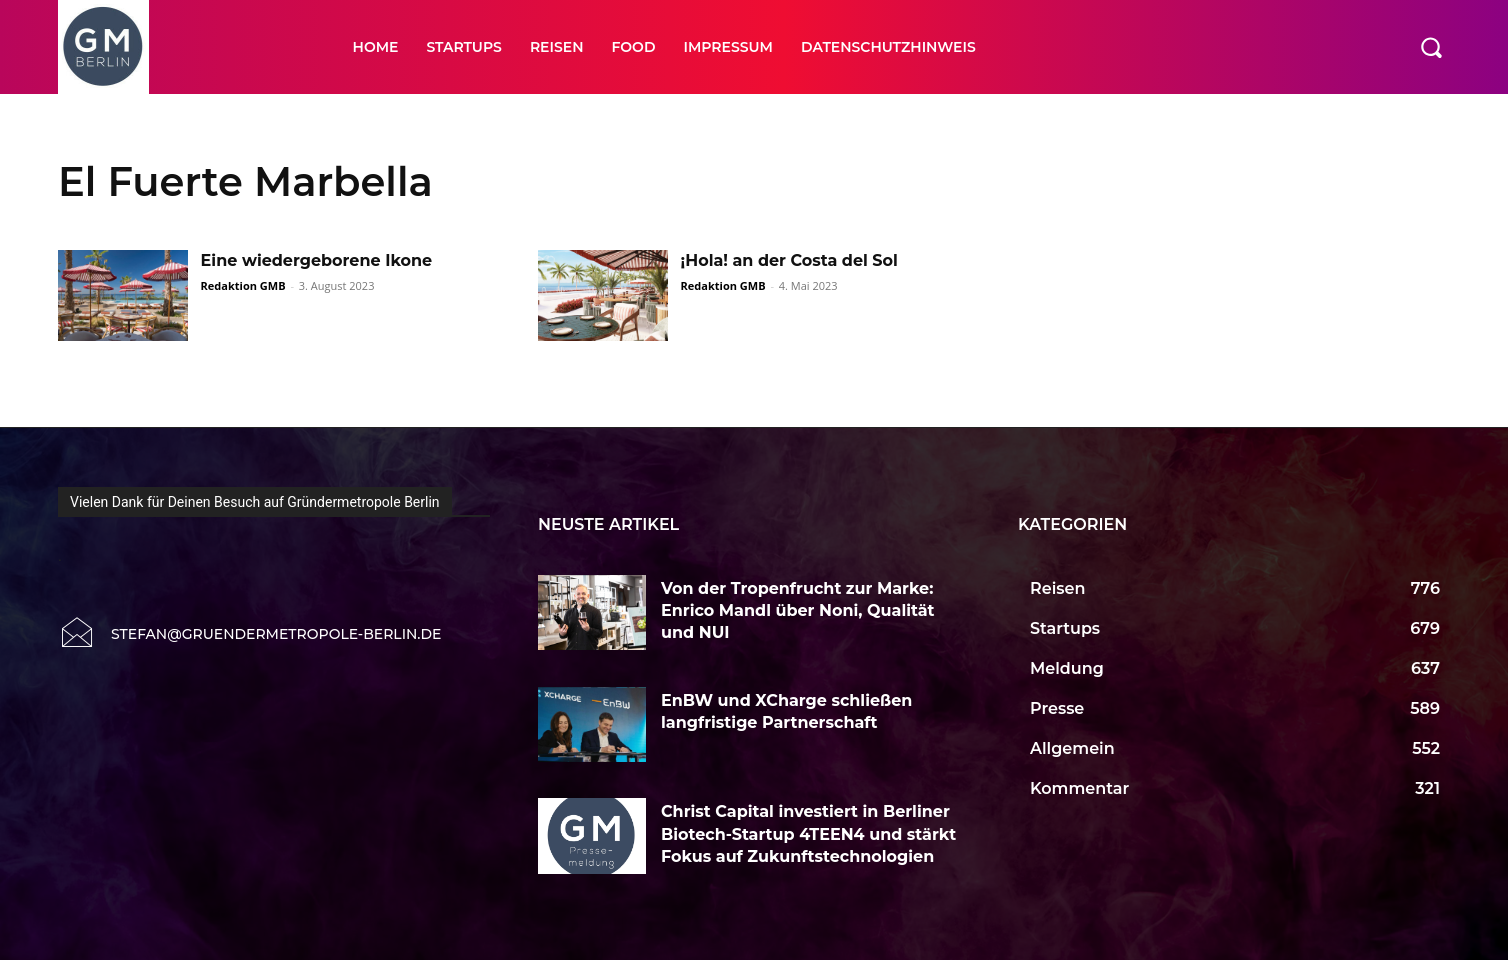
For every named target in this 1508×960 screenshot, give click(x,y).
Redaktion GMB (243, 285)
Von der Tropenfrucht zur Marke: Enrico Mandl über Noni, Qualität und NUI (798, 611)
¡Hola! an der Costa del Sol (789, 260)
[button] (1431, 47)
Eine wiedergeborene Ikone (317, 260)
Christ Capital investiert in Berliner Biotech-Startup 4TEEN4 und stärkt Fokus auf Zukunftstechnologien (808, 834)
